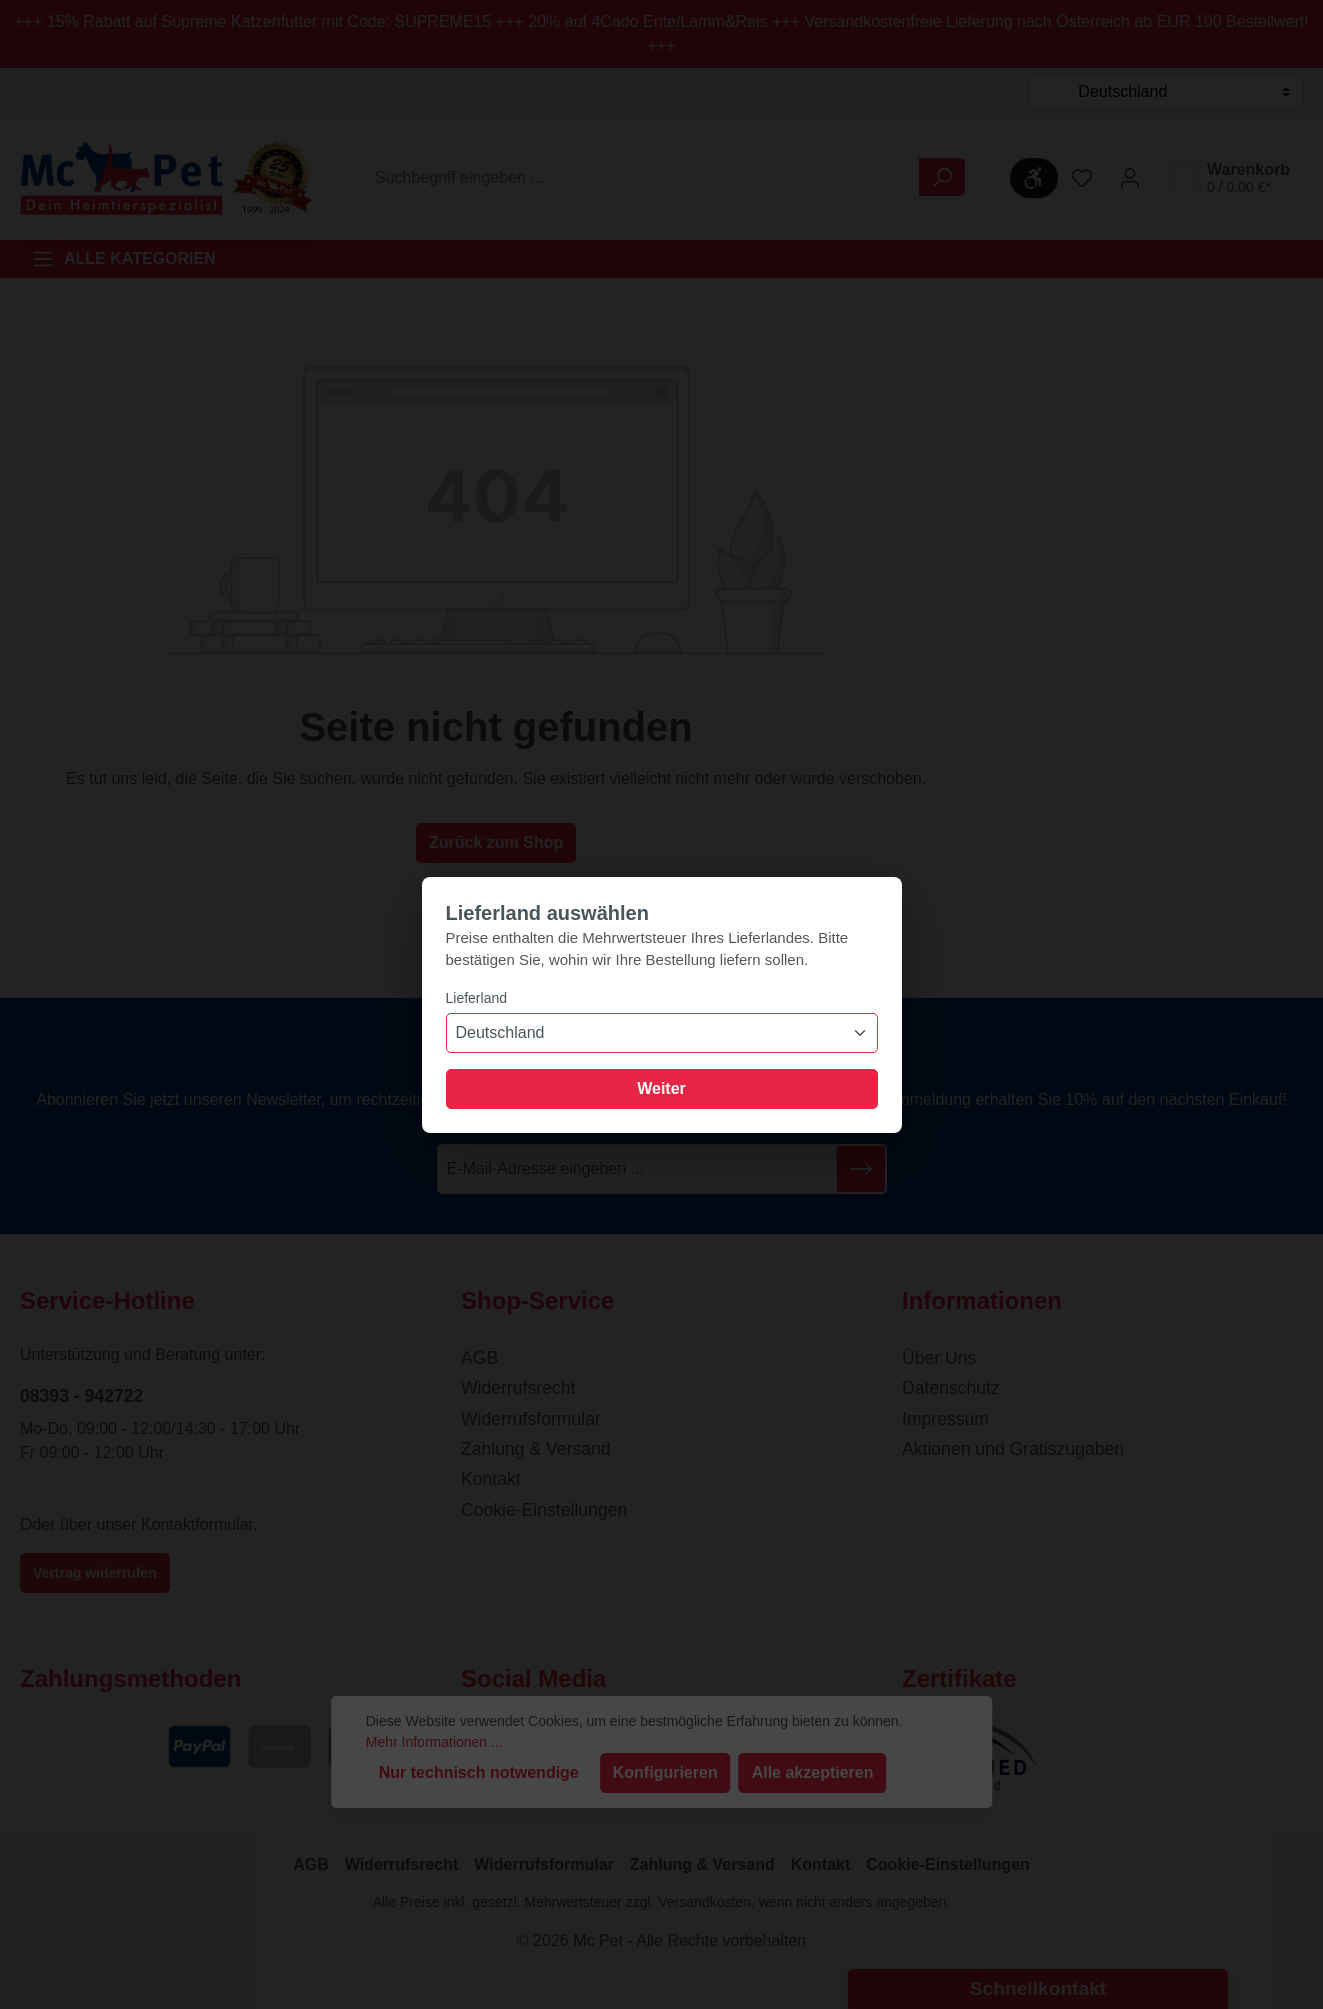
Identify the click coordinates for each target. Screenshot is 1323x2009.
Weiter (661, 1088)
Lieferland (477, 998)
